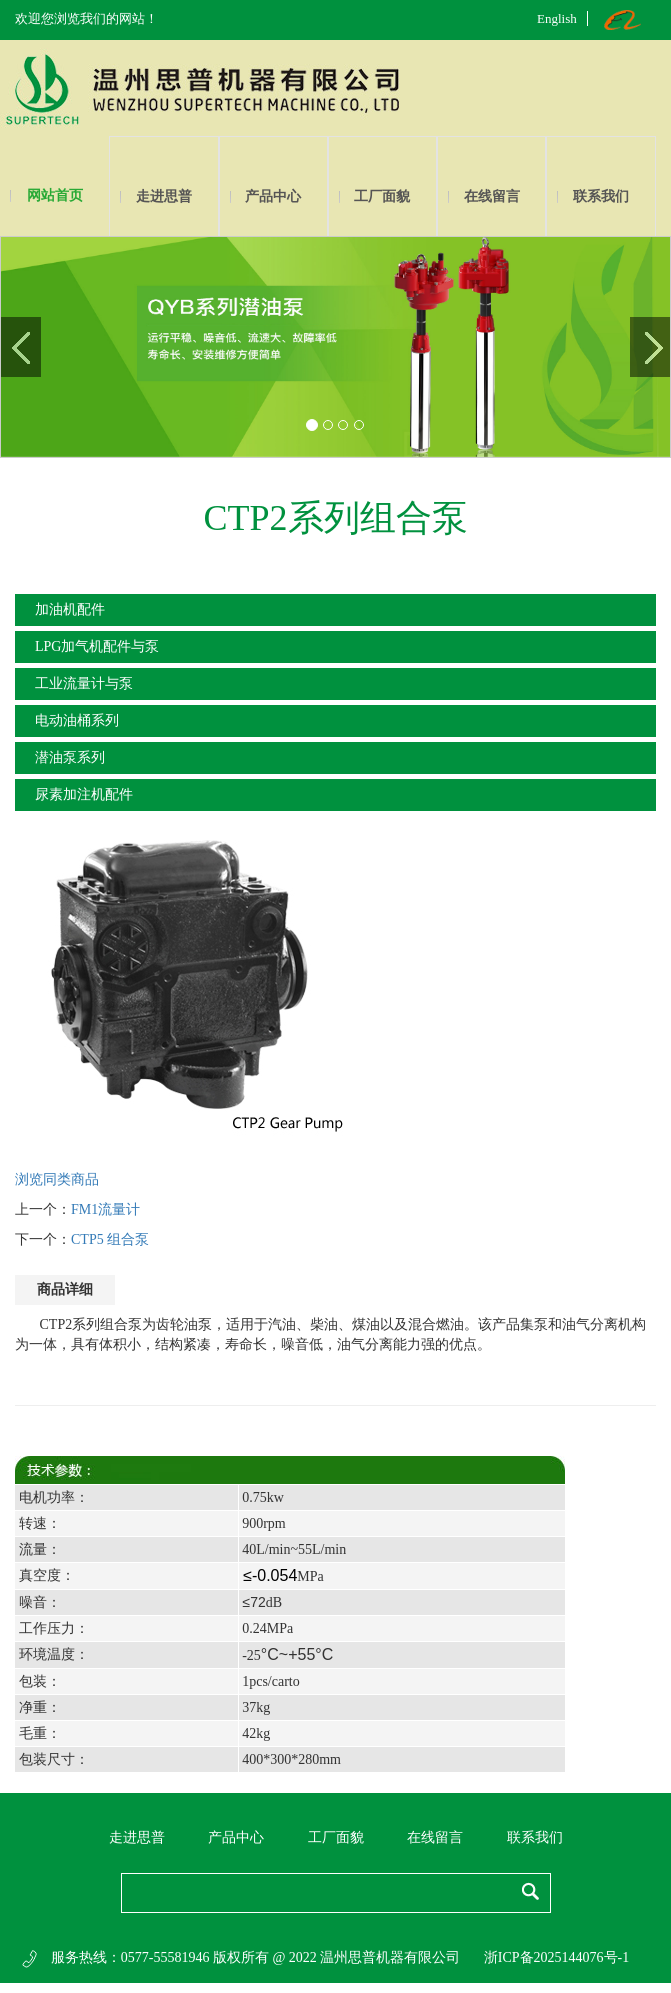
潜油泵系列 (70, 757)
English (557, 18)
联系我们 (601, 196)
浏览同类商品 (57, 1179)
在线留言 (492, 196)
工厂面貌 (382, 196)
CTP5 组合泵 (110, 1239)
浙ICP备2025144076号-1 (556, 1957)
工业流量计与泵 (84, 683)
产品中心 (273, 196)
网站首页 (55, 195)
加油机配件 (70, 609)
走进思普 (164, 196)
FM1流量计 (105, 1209)
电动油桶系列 (77, 720)
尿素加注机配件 (84, 794)
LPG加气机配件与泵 (97, 646)
